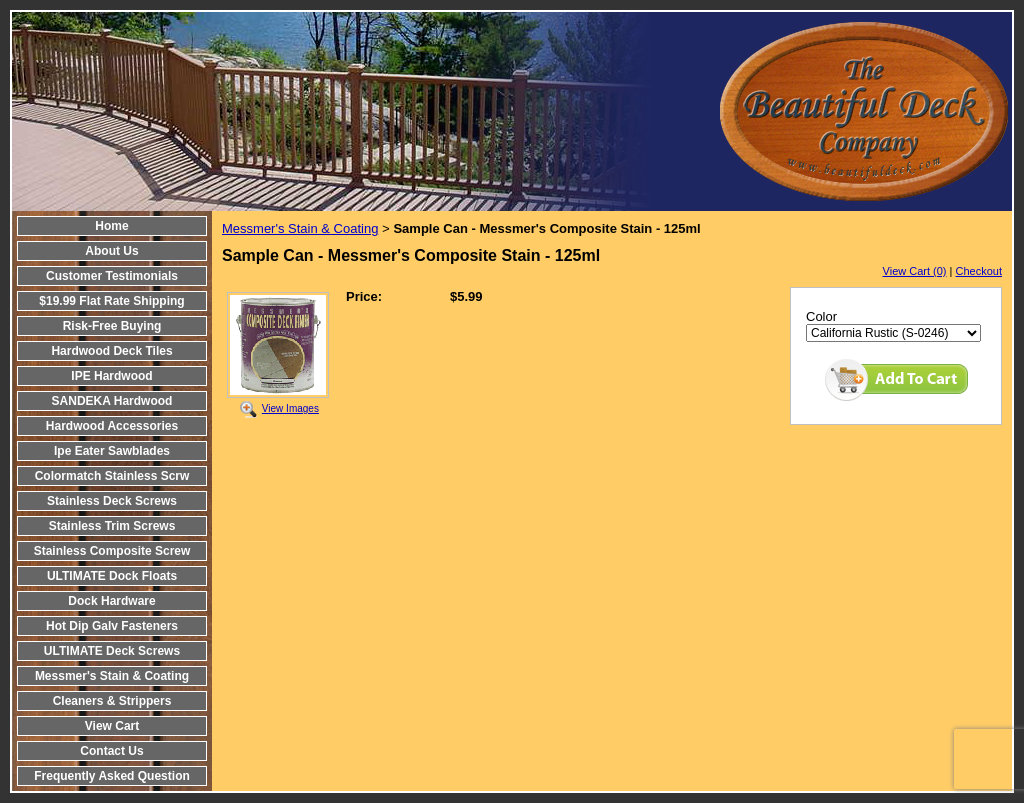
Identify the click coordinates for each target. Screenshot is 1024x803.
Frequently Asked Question (112, 776)
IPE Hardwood (111, 376)
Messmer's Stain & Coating (112, 676)
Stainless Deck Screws (112, 501)
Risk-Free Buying (112, 326)
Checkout (979, 271)
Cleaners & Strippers (112, 701)
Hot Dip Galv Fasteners (112, 626)
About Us (111, 251)
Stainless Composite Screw (112, 551)
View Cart (112, 726)
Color (821, 316)
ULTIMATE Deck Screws (112, 651)
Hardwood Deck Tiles (111, 351)
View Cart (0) (915, 271)
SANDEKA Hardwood (112, 401)
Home (111, 226)
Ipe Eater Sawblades (112, 451)
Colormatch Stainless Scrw (112, 476)
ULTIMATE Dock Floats (112, 576)
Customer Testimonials (112, 276)
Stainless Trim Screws (112, 526)
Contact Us (111, 751)
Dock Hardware (111, 601)
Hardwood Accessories (112, 426)
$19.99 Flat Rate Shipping (111, 301)
